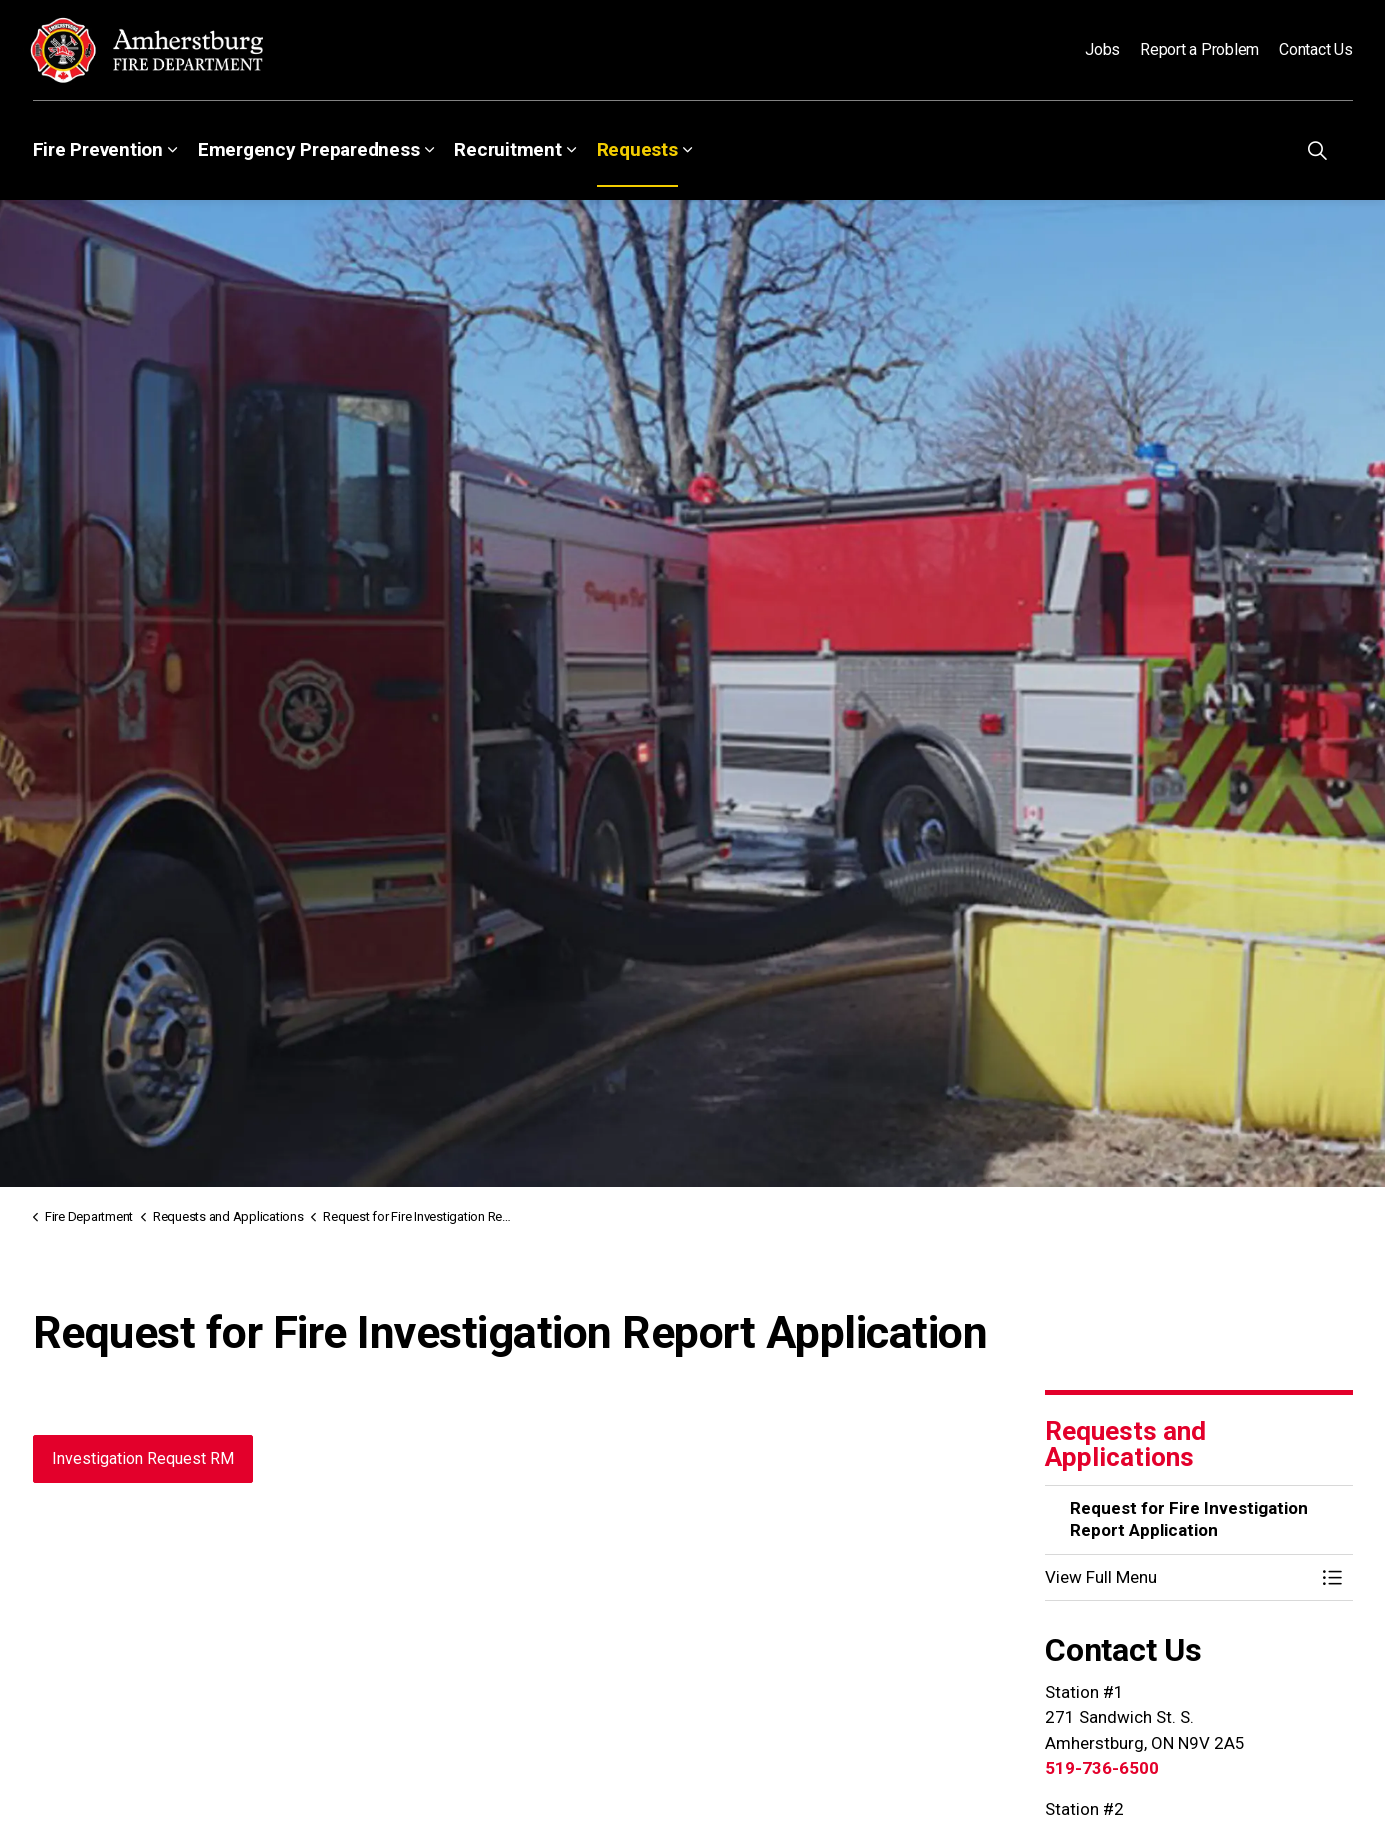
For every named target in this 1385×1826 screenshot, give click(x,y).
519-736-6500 (1102, 1768)
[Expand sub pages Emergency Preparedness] (429, 150)
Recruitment (507, 149)
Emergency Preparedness (309, 149)
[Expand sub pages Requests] (688, 150)
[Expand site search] (1318, 150)
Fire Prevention (98, 149)
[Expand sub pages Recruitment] (572, 150)
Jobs (1102, 49)
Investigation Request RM (143, 1459)
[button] (1179, 1577)
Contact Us (1316, 49)
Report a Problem (1199, 49)
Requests (637, 149)
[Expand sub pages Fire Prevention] (173, 150)
